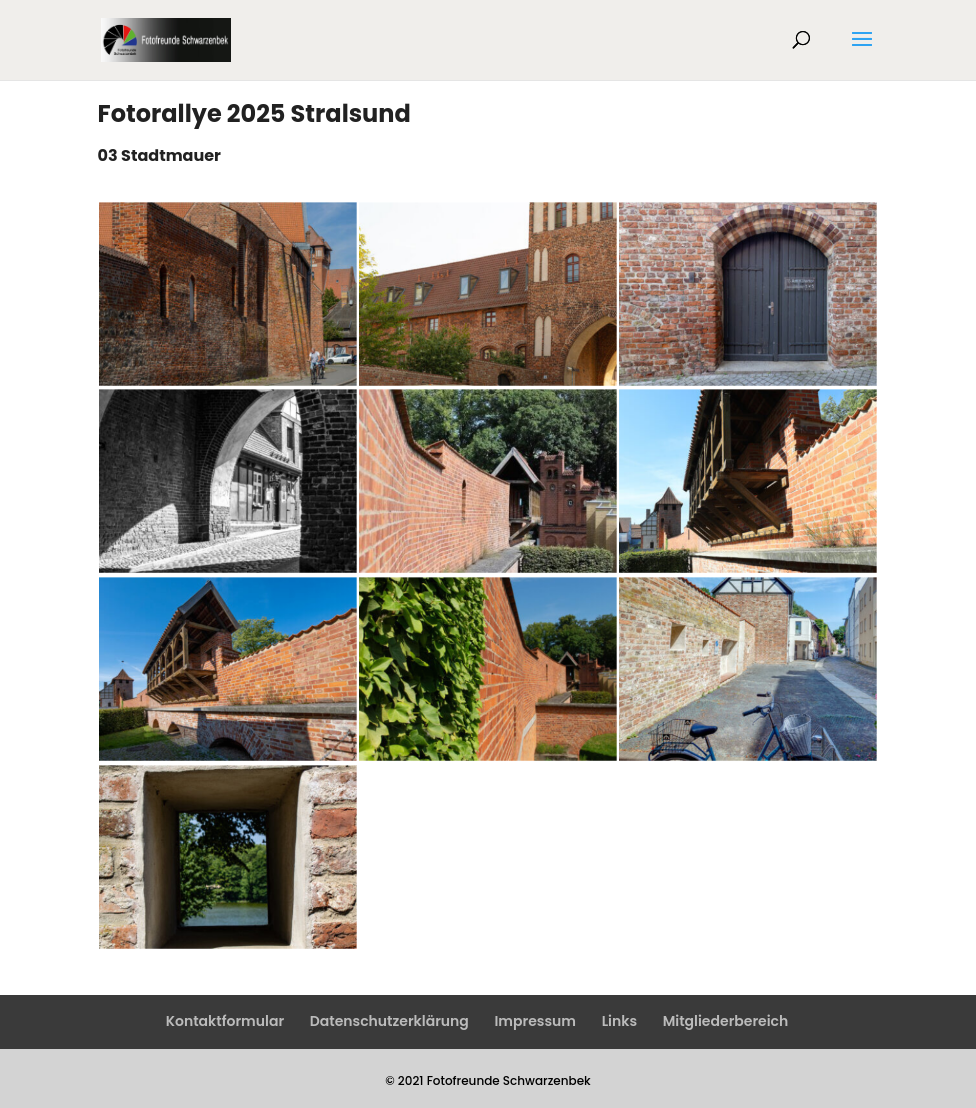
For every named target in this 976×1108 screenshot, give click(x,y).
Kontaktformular (225, 1021)
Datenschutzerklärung (389, 1021)
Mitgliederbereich (726, 1021)
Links (619, 1021)
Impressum (535, 1021)
